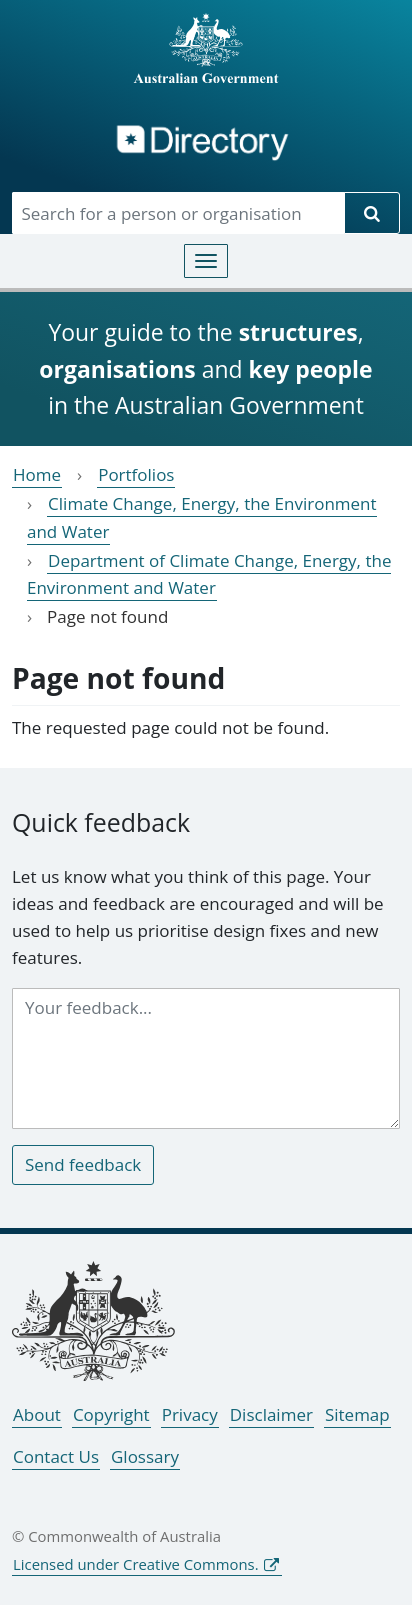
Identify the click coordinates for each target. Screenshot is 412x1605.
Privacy (190, 1414)
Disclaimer (271, 1414)
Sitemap (357, 1414)
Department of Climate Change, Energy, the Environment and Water (209, 574)
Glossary (145, 1456)
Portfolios (136, 474)
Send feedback (83, 1164)
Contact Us (56, 1456)
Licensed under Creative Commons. (136, 1564)
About (37, 1414)
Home (37, 474)
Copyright (111, 1414)
